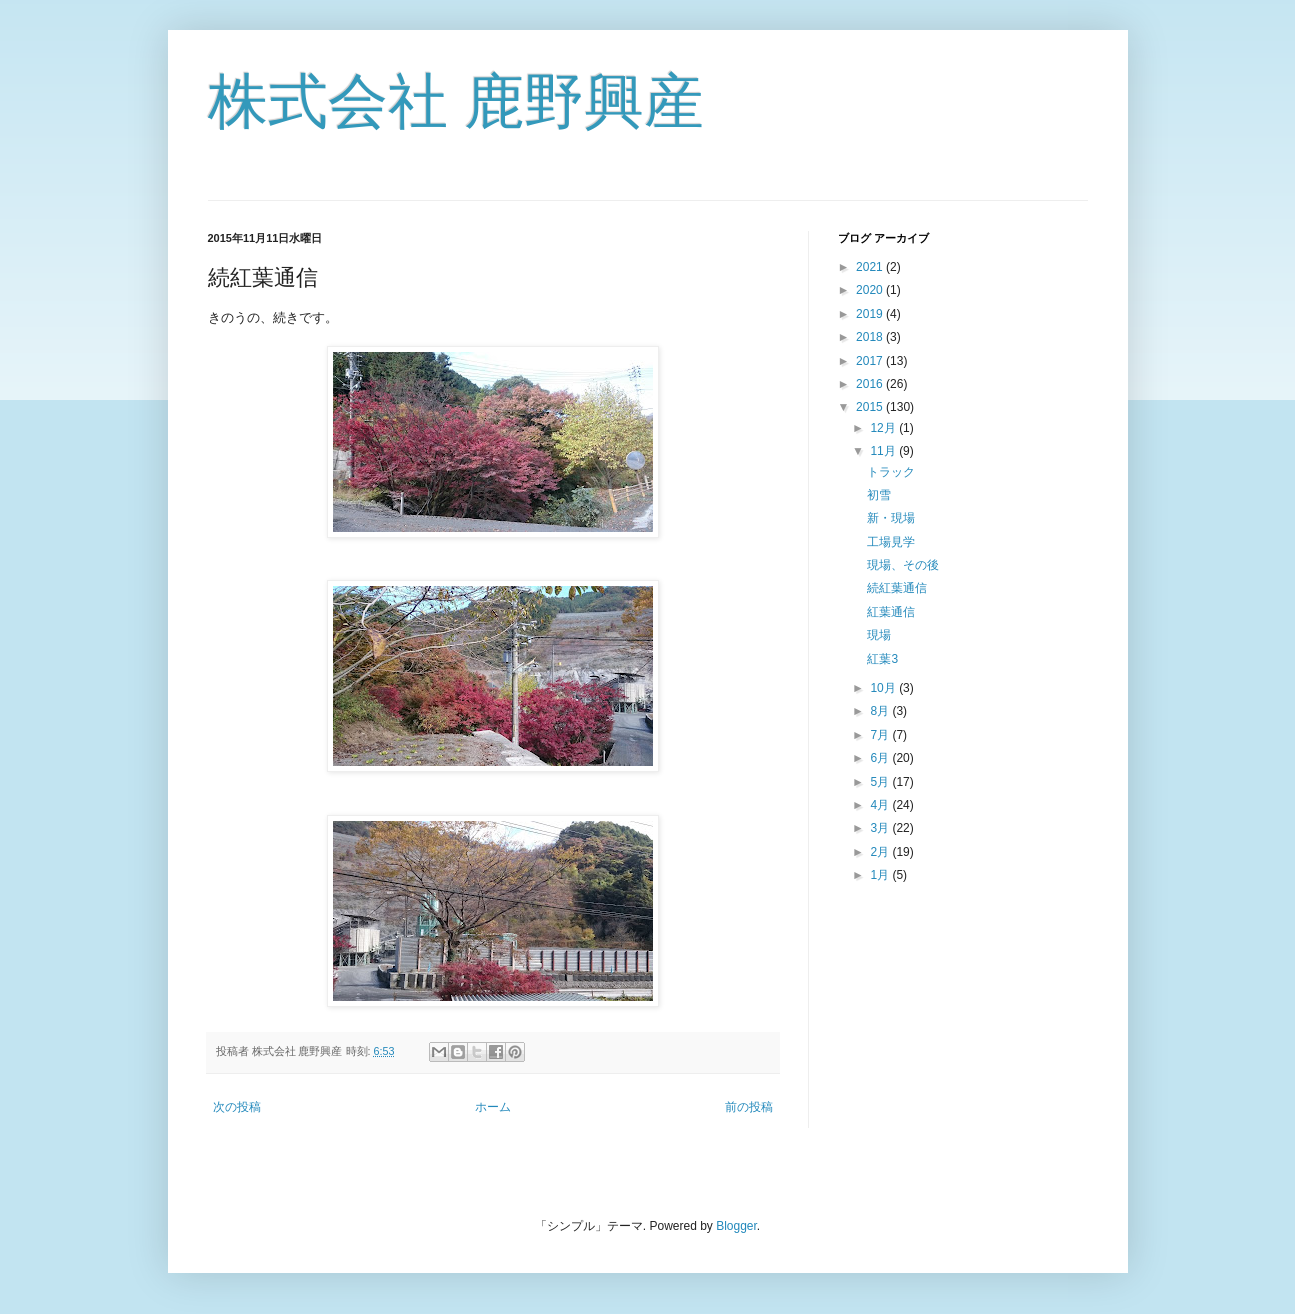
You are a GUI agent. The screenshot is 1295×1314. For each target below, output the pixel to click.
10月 (884, 688)
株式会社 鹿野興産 (456, 101)
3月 (881, 828)
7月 (881, 735)
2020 (871, 290)
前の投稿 (749, 1107)
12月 (884, 428)
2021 (871, 267)
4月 (881, 805)
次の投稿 (237, 1107)
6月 (881, 758)
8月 (881, 711)
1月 (881, 875)
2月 (881, 852)
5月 (881, 782)
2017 (871, 361)
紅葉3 (882, 659)
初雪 (879, 495)
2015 (871, 407)
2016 (871, 384)
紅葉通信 (891, 612)
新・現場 (891, 518)
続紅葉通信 (897, 588)
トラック (891, 472)
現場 (879, 635)
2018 (871, 337)
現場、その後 (903, 565)
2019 (871, 314)
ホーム (493, 1107)
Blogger (736, 1226)
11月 (884, 451)
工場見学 (891, 542)
